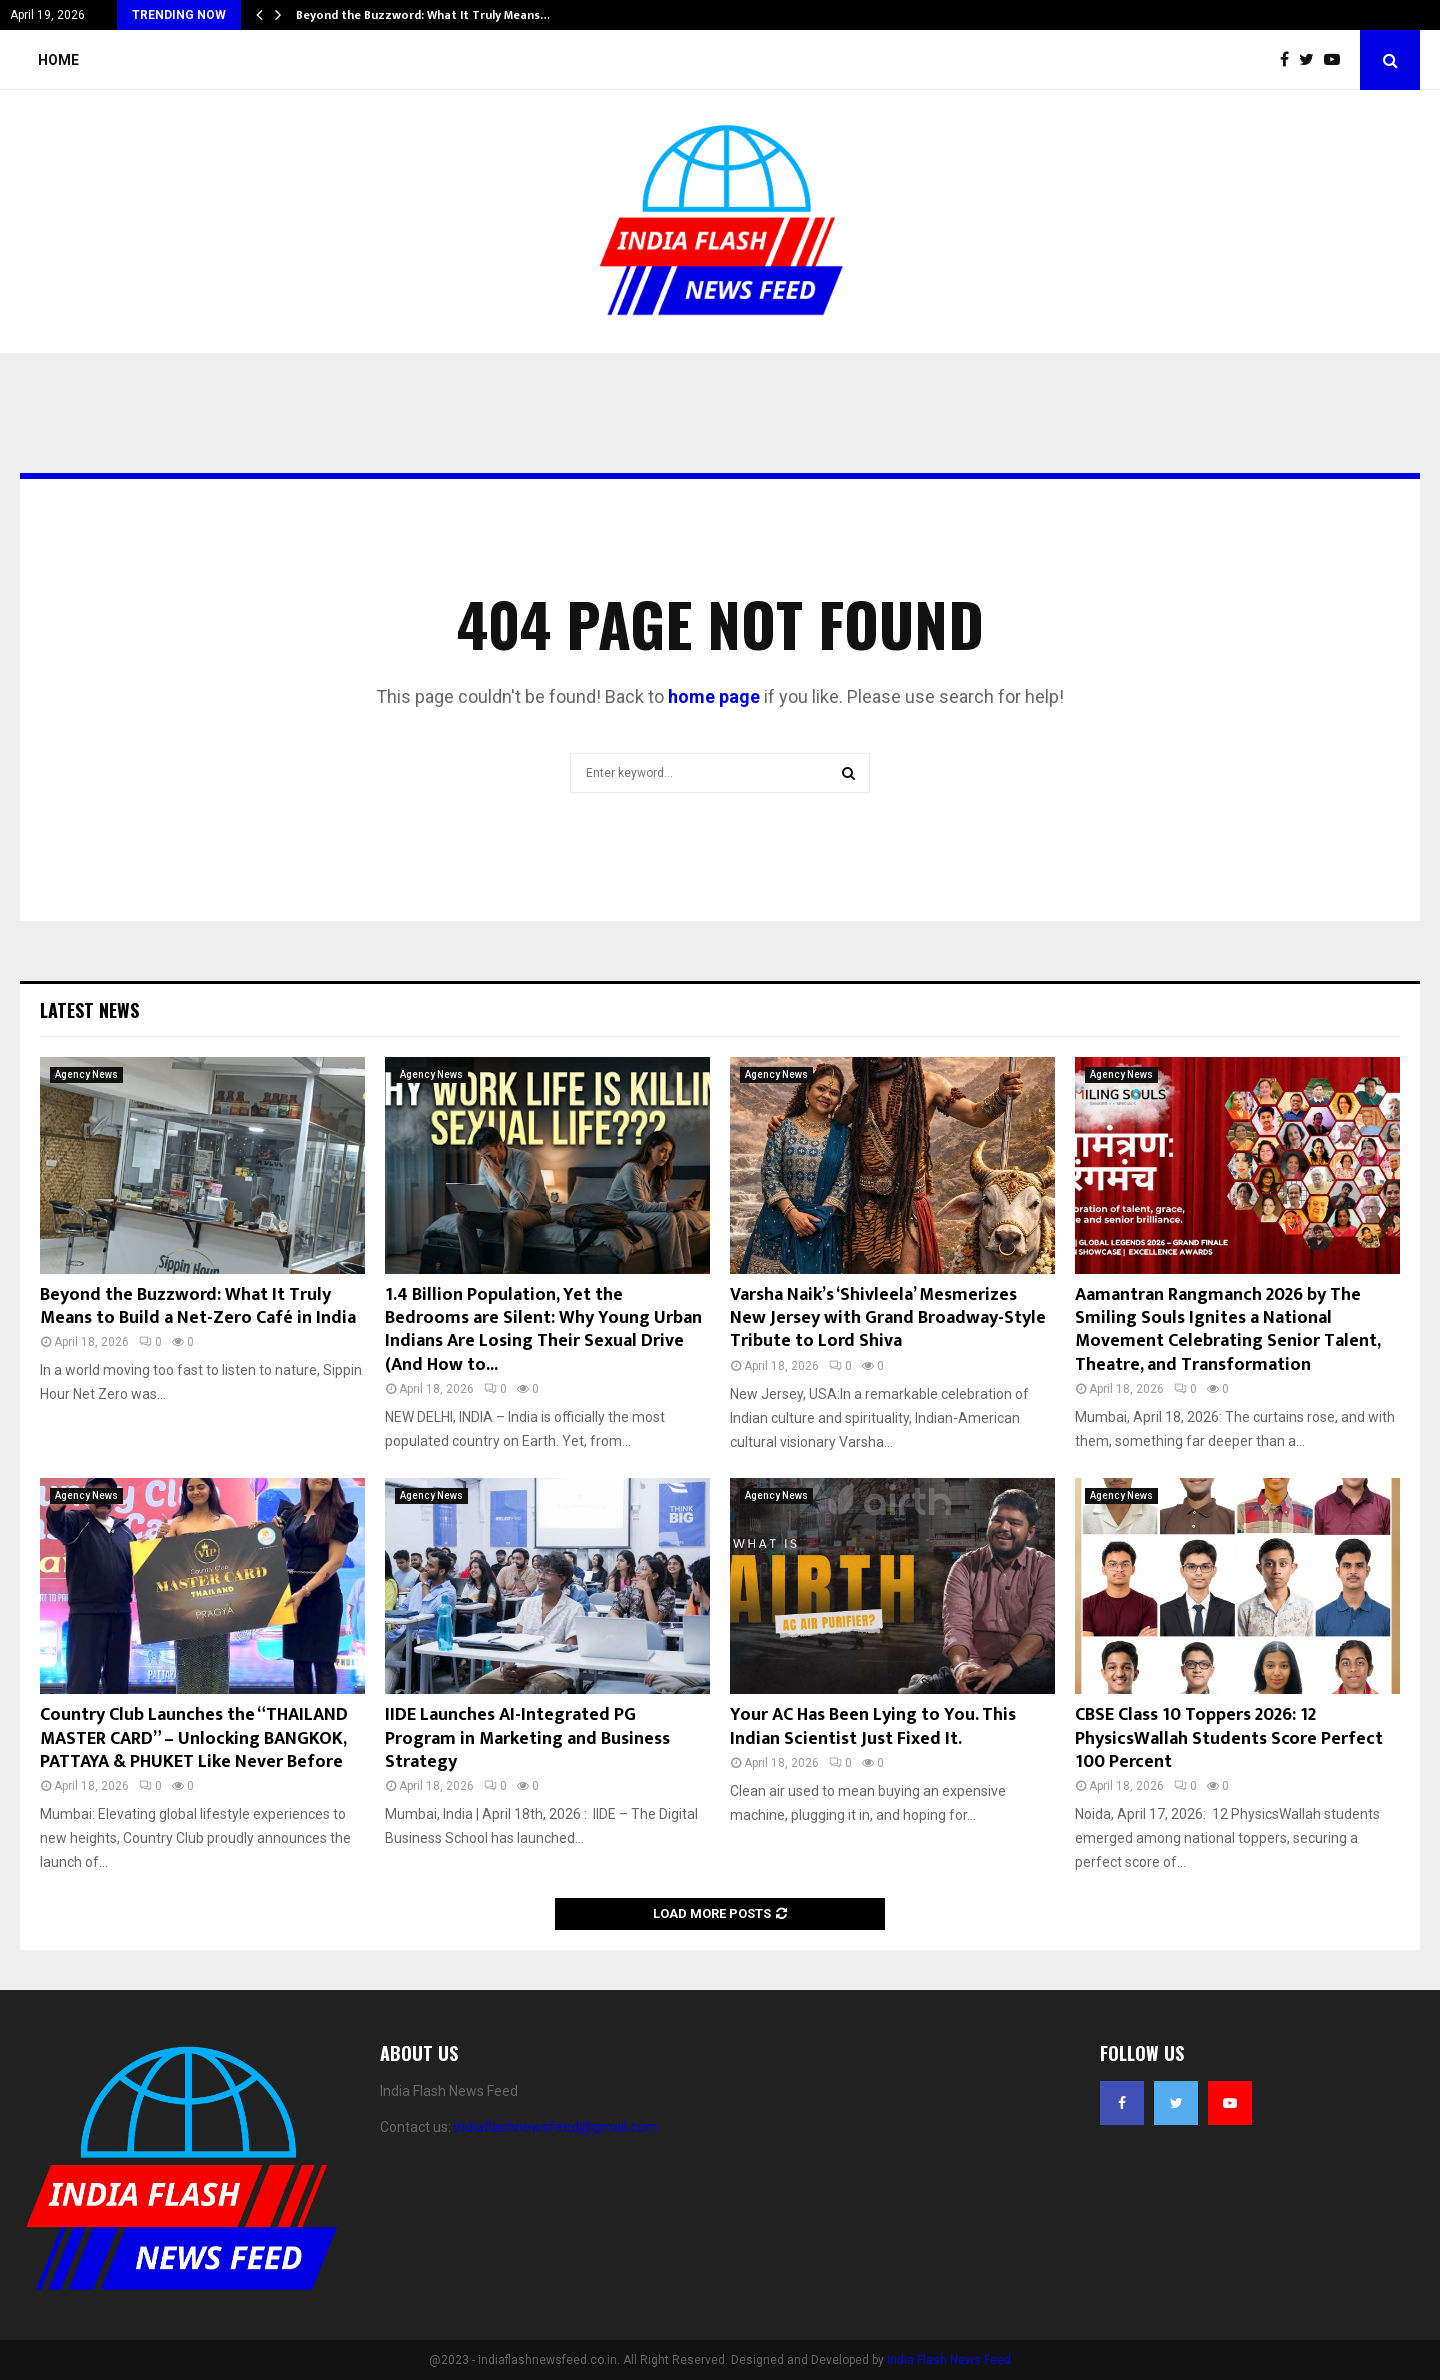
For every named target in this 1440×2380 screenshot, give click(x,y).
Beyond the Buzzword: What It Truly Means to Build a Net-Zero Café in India (198, 1306)
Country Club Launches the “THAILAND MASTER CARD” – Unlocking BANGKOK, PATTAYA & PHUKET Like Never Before (194, 1738)
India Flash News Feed (949, 2360)
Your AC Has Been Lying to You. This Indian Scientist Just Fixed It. (873, 1726)
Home (58, 60)
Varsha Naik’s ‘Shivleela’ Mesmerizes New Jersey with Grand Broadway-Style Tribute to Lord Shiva (888, 1318)
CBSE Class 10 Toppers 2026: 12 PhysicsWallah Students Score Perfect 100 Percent (1229, 1738)
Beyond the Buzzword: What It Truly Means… (423, 15)
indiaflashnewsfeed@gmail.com (556, 2127)
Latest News (89, 1010)
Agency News (86, 1074)
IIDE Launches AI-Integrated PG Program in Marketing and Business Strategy (527, 1738)
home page (714, 696)
